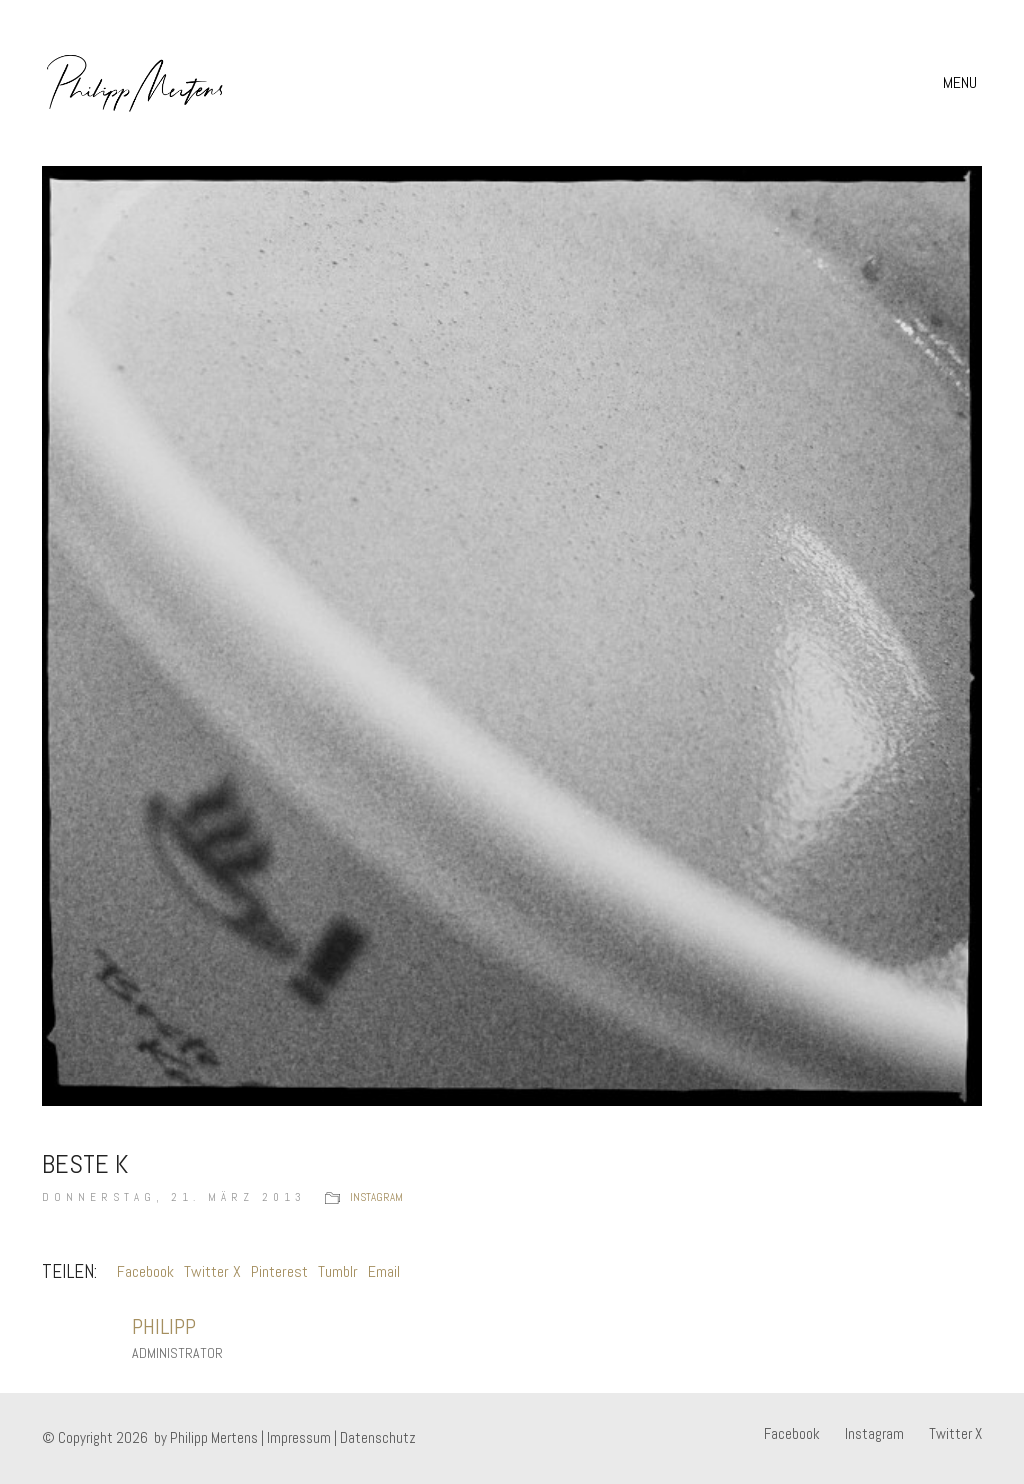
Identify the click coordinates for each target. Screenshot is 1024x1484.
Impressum (299, 1437)
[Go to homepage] (135, 83)
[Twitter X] (955, 1434)
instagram (376, 1197)
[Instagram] (874, 1434)
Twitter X (212, 1271)
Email (384, 1271)
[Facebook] (792, 1434)
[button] (962, 83)
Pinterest (279, 1271)
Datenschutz (378, 1437)
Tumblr (338, 1271)
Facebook (145, 1271)
